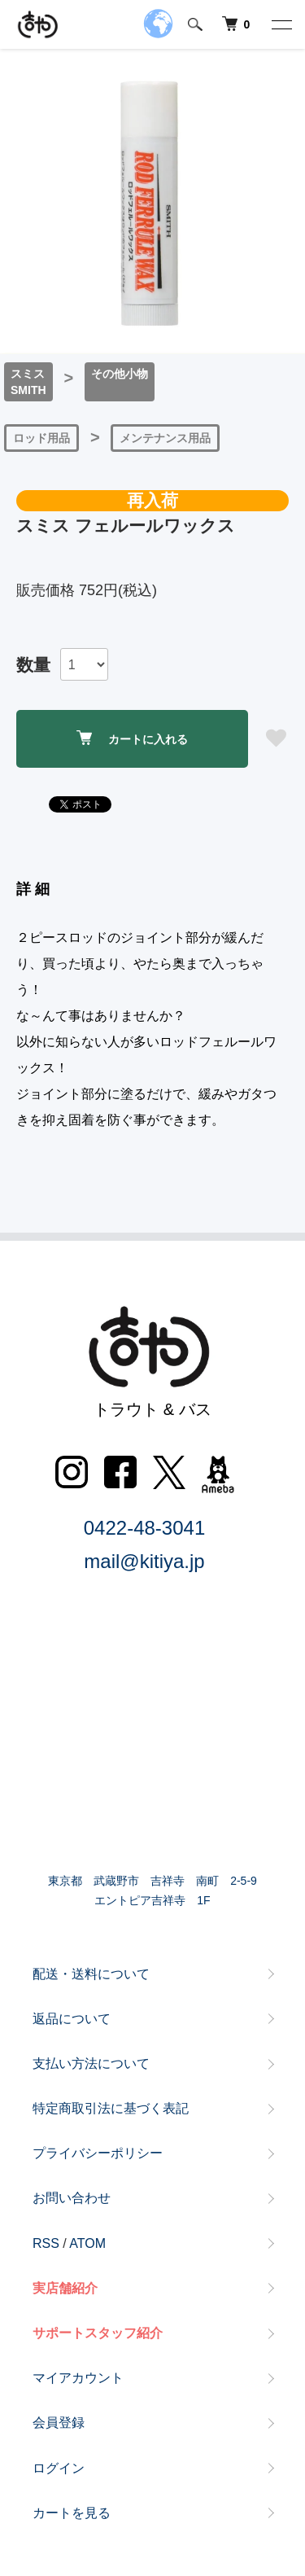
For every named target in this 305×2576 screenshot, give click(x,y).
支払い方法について (91, 2063)
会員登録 (59, 2422)
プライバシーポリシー (98, 2153)
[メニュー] (280, 24)
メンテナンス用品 (165, 438)
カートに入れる (132, 738)
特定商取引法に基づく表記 (111, 2108)
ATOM (87, 2243)
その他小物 (119, 373)
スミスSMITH (28, 381)
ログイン (59, 2468)
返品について (72, 2019)
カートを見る (72, 2513)
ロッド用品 (41, 438)
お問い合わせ (72, 2198)
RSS (46, 2243)
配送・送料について (91, 1974)
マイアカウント (78, 2378)
